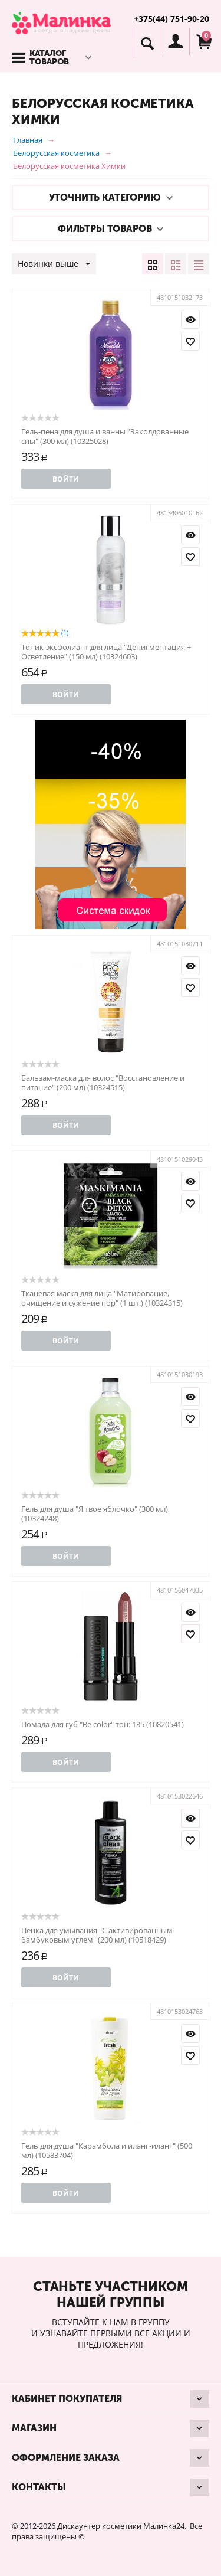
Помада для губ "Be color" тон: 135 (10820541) (102, 1724)
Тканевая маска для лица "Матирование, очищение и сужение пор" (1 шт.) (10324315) (102, 1298)
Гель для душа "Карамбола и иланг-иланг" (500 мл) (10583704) (106, 2150)
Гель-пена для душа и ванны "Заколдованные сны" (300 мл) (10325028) (105, 436)
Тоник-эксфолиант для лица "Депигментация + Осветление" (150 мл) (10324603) (106, 652)
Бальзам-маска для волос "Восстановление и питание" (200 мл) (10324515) (102, 1083)
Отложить (190, 341)
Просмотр (190, 319)
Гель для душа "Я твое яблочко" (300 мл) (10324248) (94, 1513)
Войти (65, 479)
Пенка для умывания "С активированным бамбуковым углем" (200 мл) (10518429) (97, 1935)
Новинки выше (54, 264)
